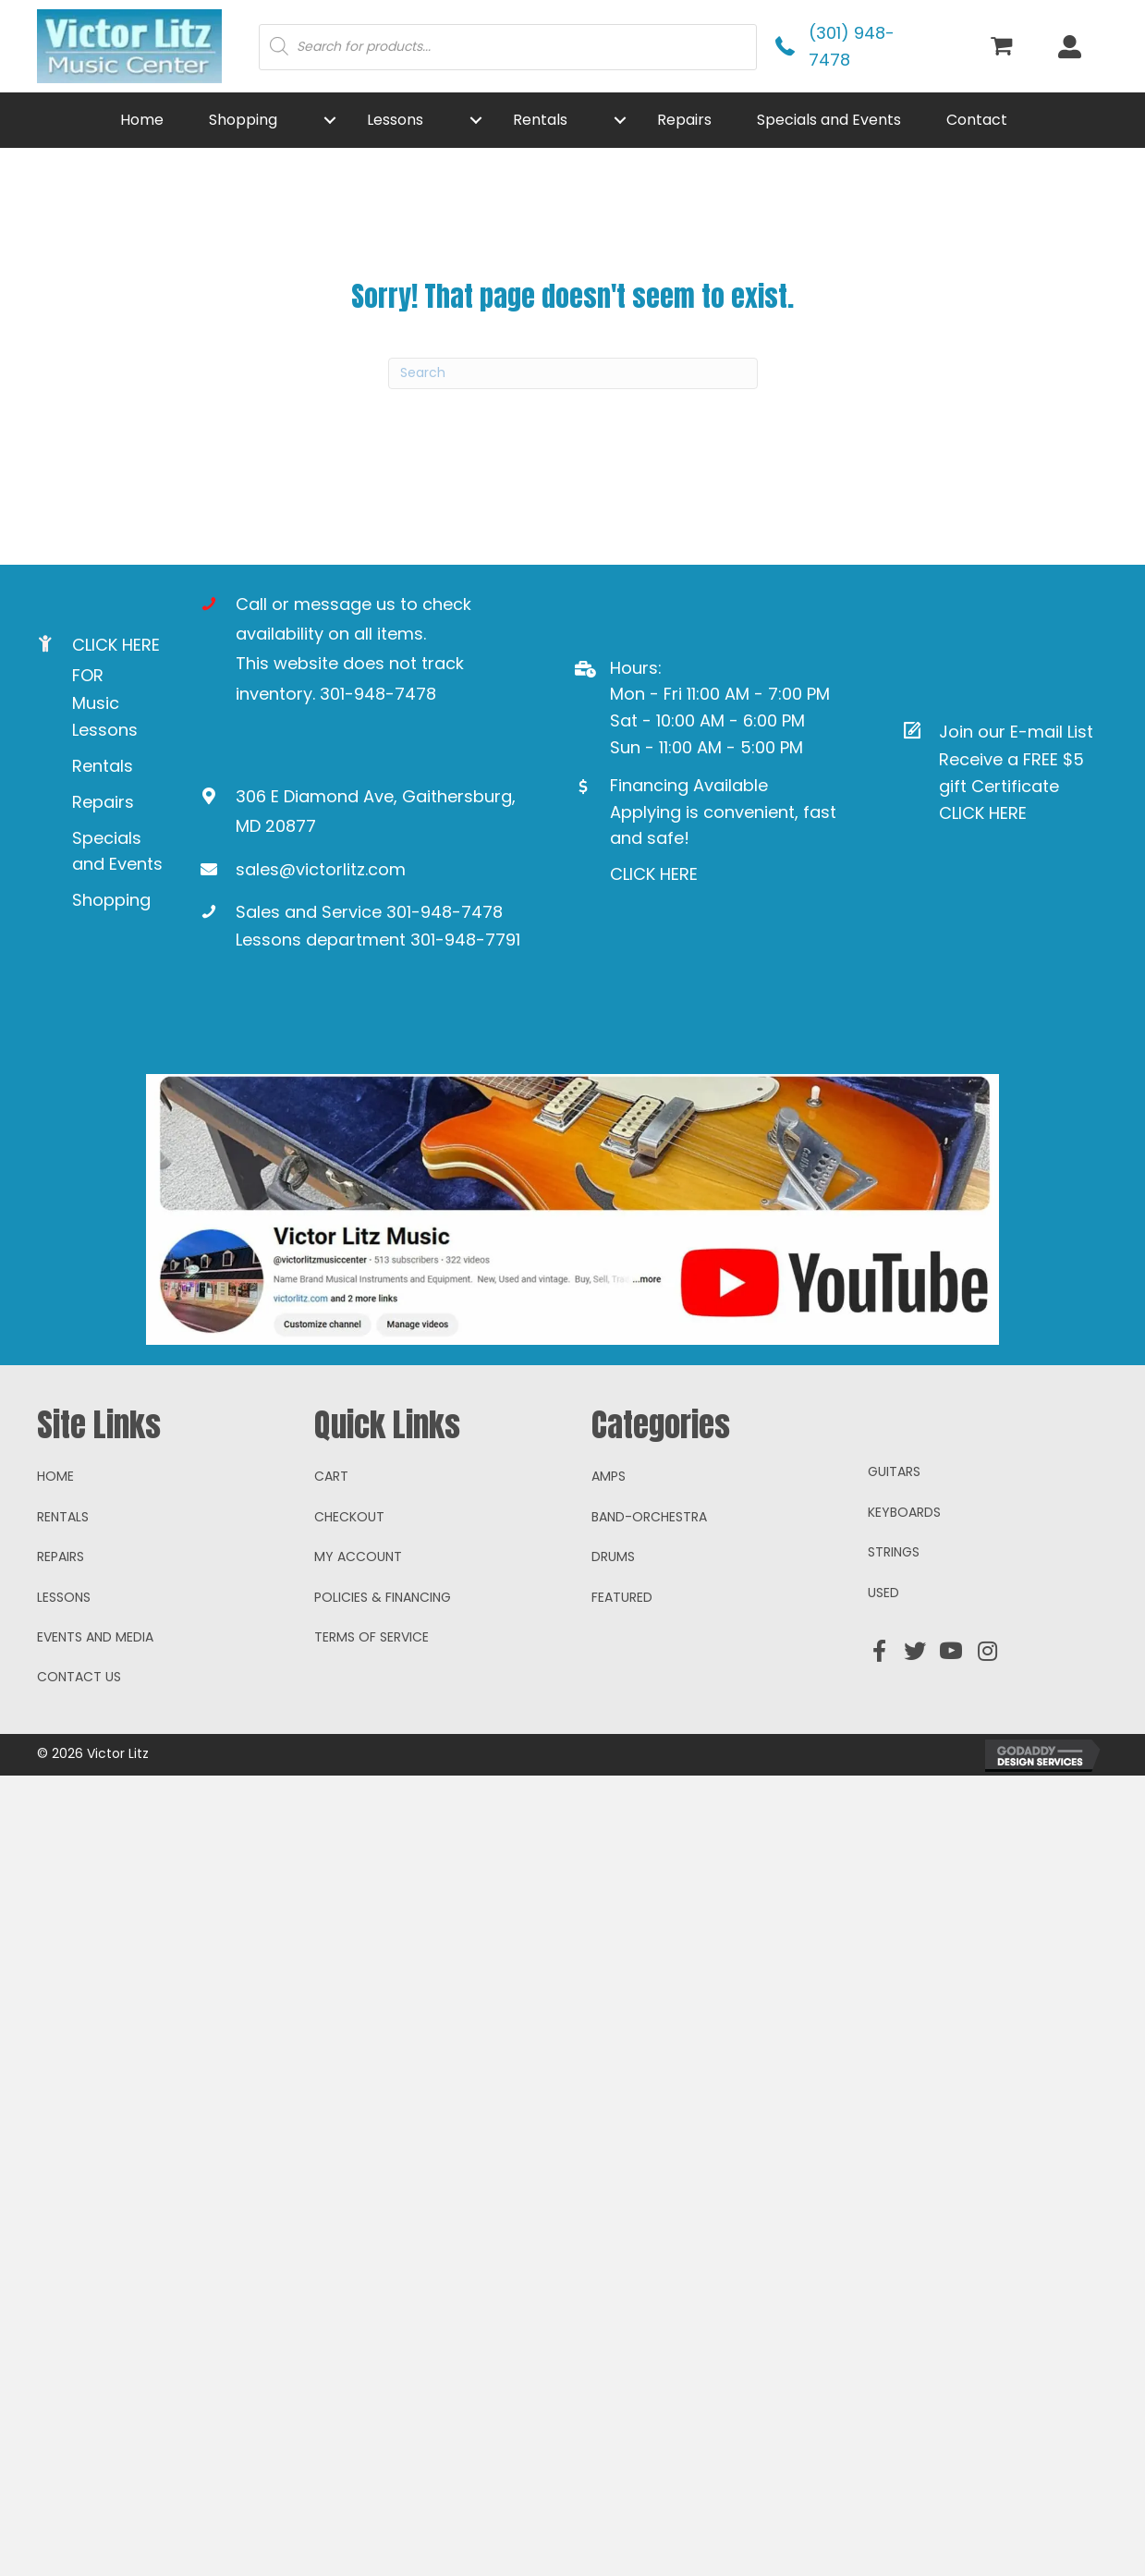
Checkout (349, 1586)
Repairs (103, 801)
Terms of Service (371, 1706)
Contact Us (79, 1746)
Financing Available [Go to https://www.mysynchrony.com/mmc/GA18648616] (689, 785)
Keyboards (904, 1581)
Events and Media (95, 1706)
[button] (330, 120)
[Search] (573, 373)
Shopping (111, 899)
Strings (894, 1621)
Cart (331, 1545)
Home (55, 1545)
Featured (621, 1666)
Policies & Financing (382, 1666)
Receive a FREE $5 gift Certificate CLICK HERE (1011, 786)
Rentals (102, 765)
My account (358, 1626)
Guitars (894, 1541)
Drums (613, 1626)
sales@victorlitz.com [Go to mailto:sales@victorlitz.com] (321, 869)
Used (883, 1662)
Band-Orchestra (649, 1586)
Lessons (64, 1666)
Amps (608, 1545)
